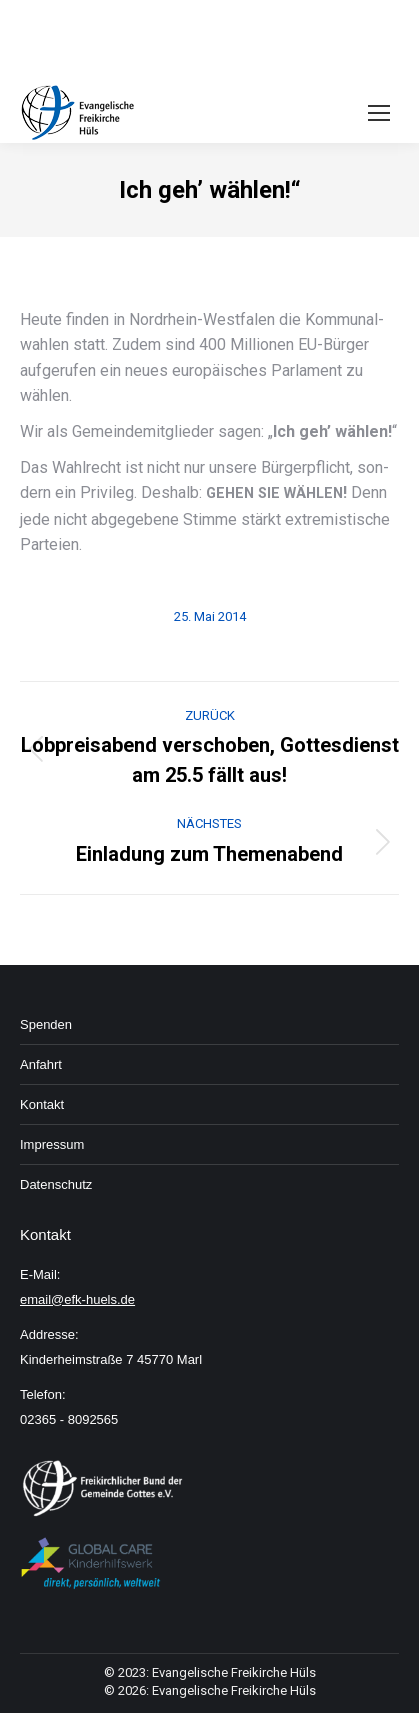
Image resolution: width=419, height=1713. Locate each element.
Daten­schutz (56, 1184)
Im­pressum (52, 1144)
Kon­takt (42, 1104)
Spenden (46, 1024)
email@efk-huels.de (77, 1299)
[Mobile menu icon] (379, 113)
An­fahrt (41, 1064)
